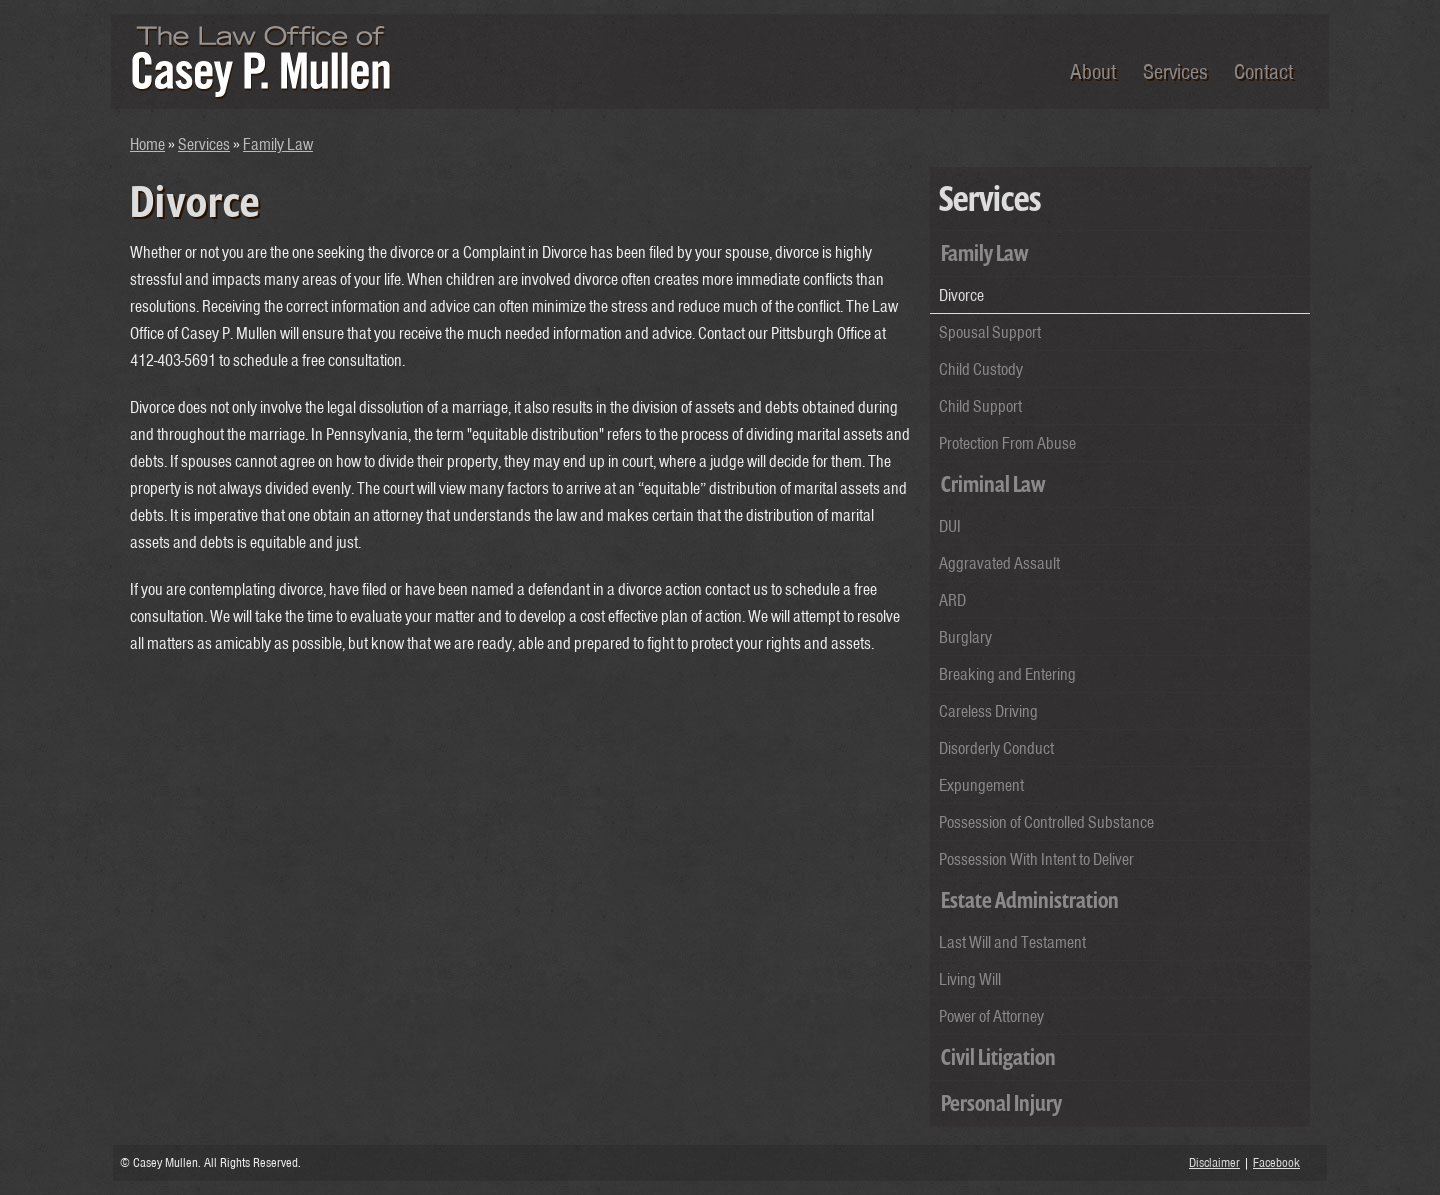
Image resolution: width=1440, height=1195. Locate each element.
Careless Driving (988, 711)
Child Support (980, 406)
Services (1175, 71)
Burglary (965, 637)
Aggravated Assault (999, 563)
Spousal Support (990, 332)
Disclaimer (1214, 1162)
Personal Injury (1001, 1103)
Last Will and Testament (1012, 942)
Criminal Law (993, 484)
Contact (1263, 71)
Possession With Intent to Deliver (1036, 859)
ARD (952, 600)
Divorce (961, 295)
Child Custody (981, 369)
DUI (950, 526)
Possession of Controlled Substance (1046, 822)
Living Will (970, 979)
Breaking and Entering (1007, 674)
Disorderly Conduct (996, 748)
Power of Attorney (991, 1016)
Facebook (1276, 1162)
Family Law (278, 144)
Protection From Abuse (1007, 443)
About (1093, 71)
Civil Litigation (998, 1057)
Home (147, 144)
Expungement (981, 785)
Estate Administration (1030, 900)
